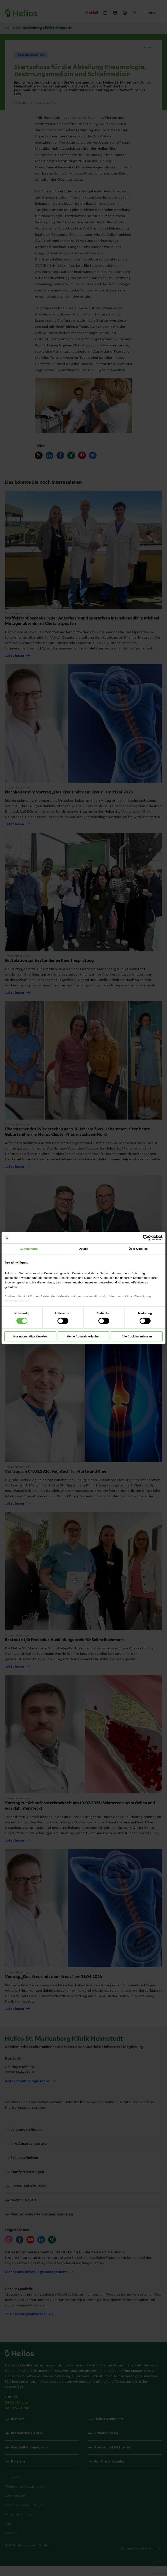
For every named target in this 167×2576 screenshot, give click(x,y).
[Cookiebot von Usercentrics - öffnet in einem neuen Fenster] (146, 1237)
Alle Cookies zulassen (136, 1336)
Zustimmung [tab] (29, 1248)
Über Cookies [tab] (138, 1248)
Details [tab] (83, 1248)
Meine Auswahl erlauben (84, 1336)
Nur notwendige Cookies (30, 1336)
